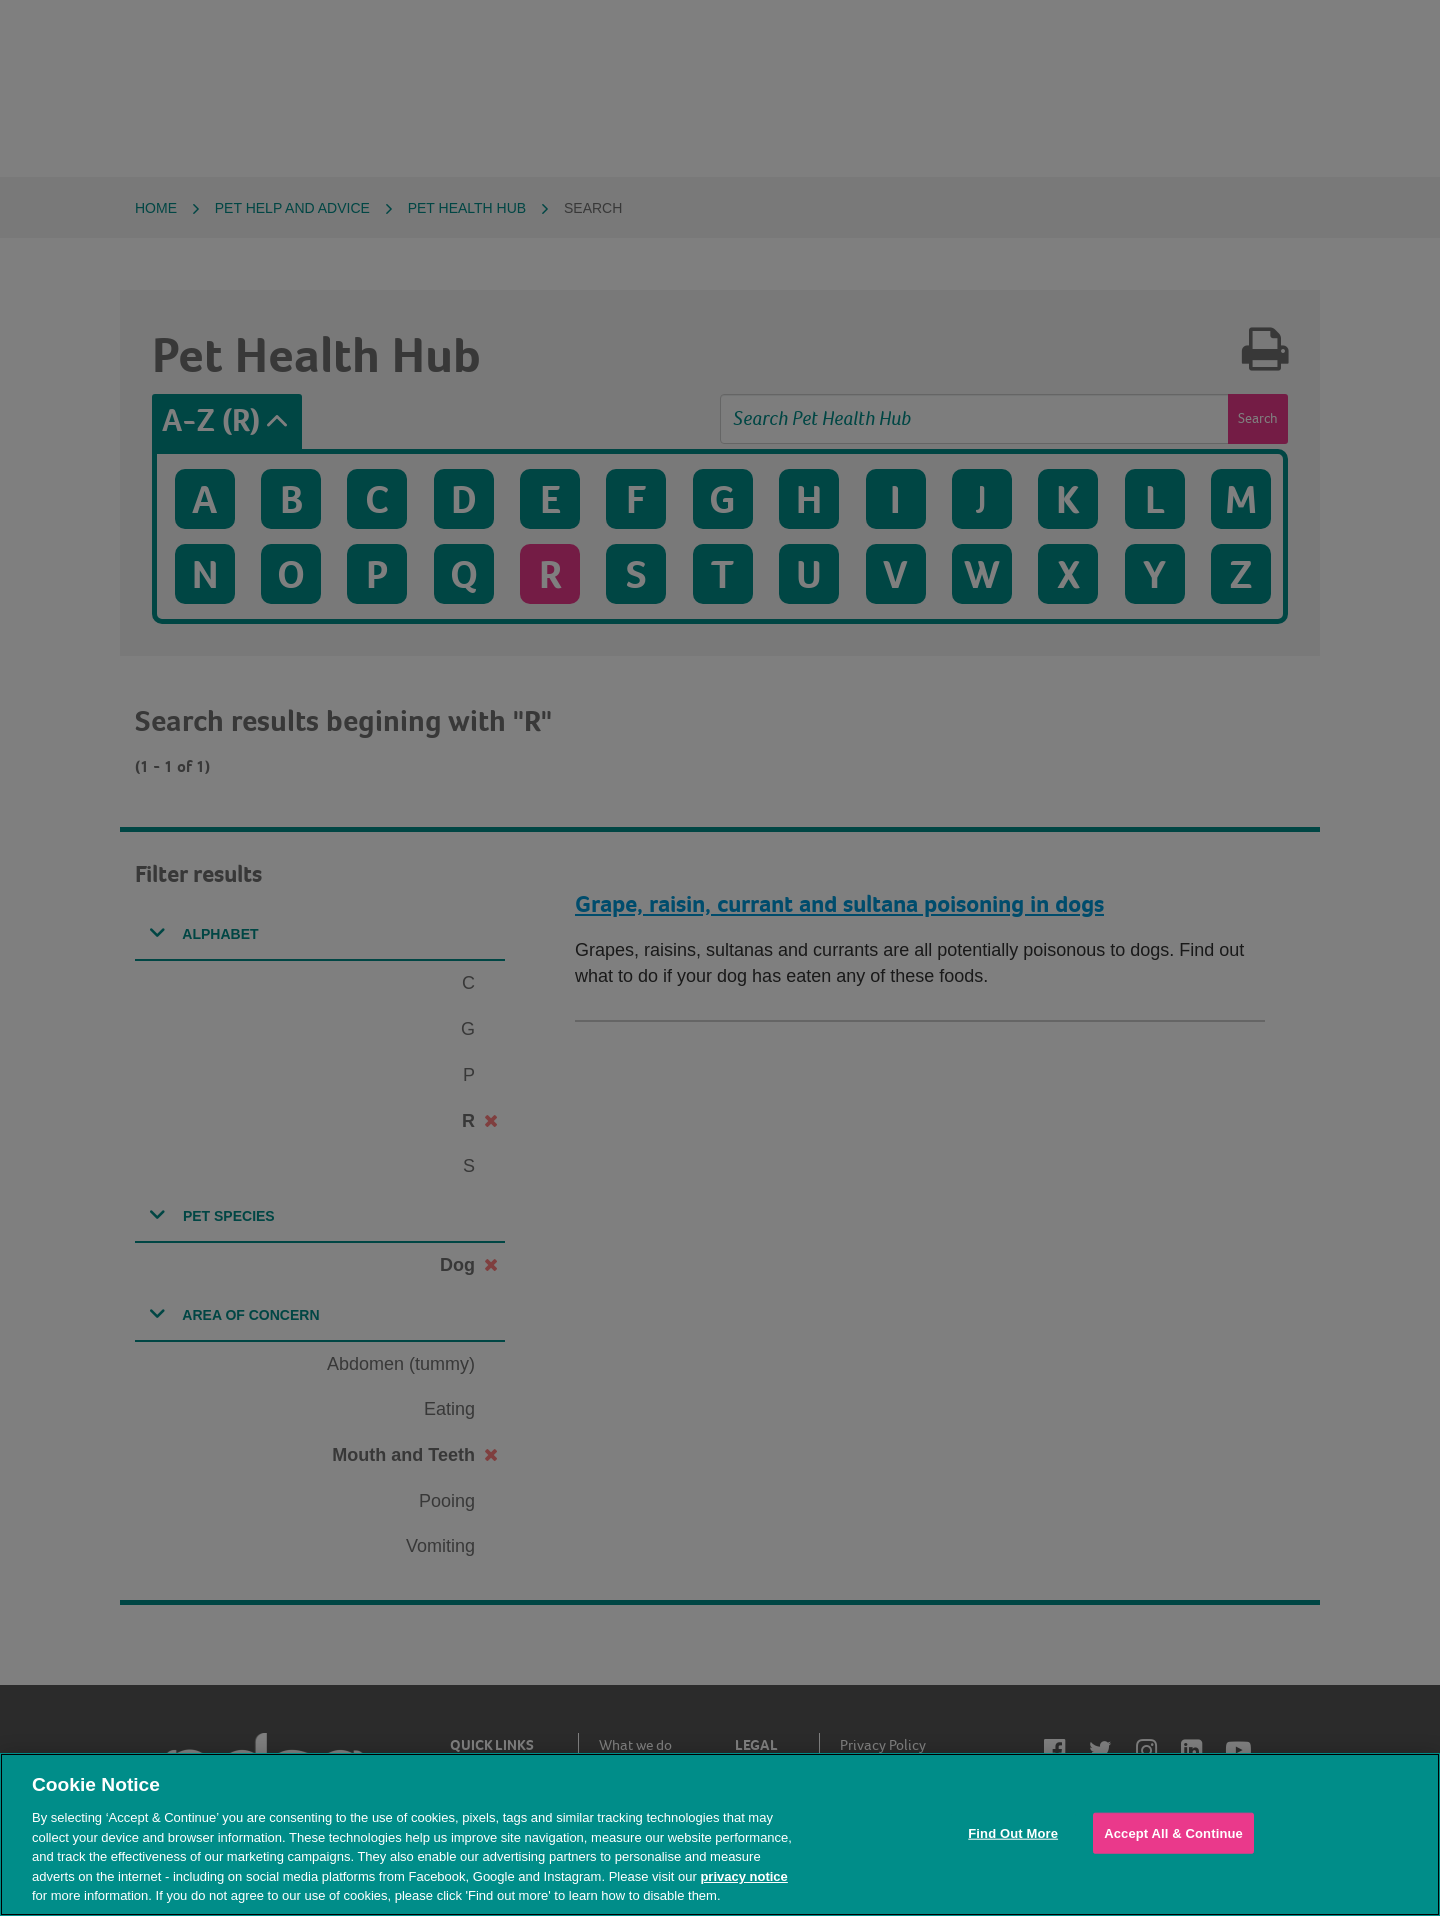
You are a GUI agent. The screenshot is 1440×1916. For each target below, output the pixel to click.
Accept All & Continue (1173, 1832)
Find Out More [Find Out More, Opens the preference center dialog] (1013, 1832)
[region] (720, 1834)
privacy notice (743, 1876)
